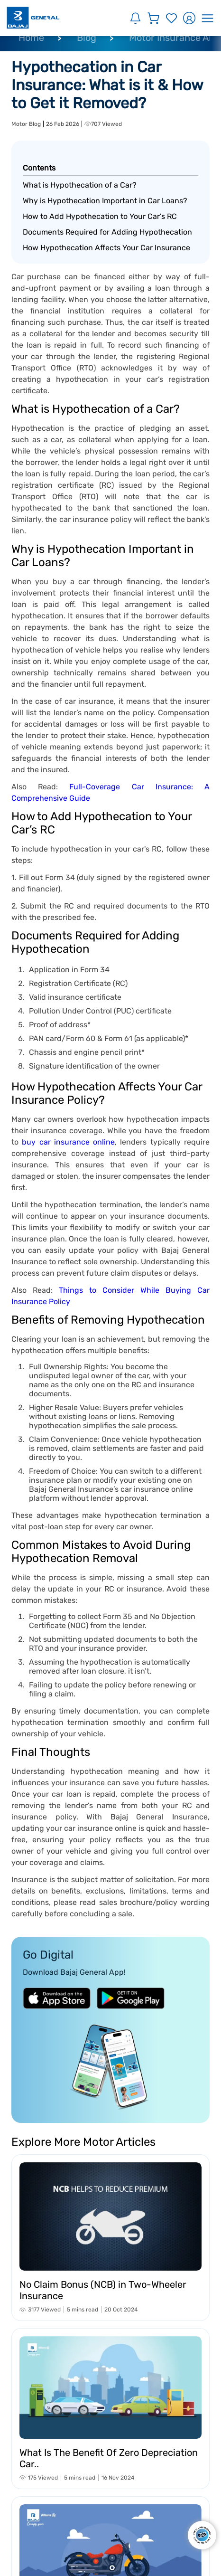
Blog (86, 37)
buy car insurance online (68, 1141)
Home (31, 37)
